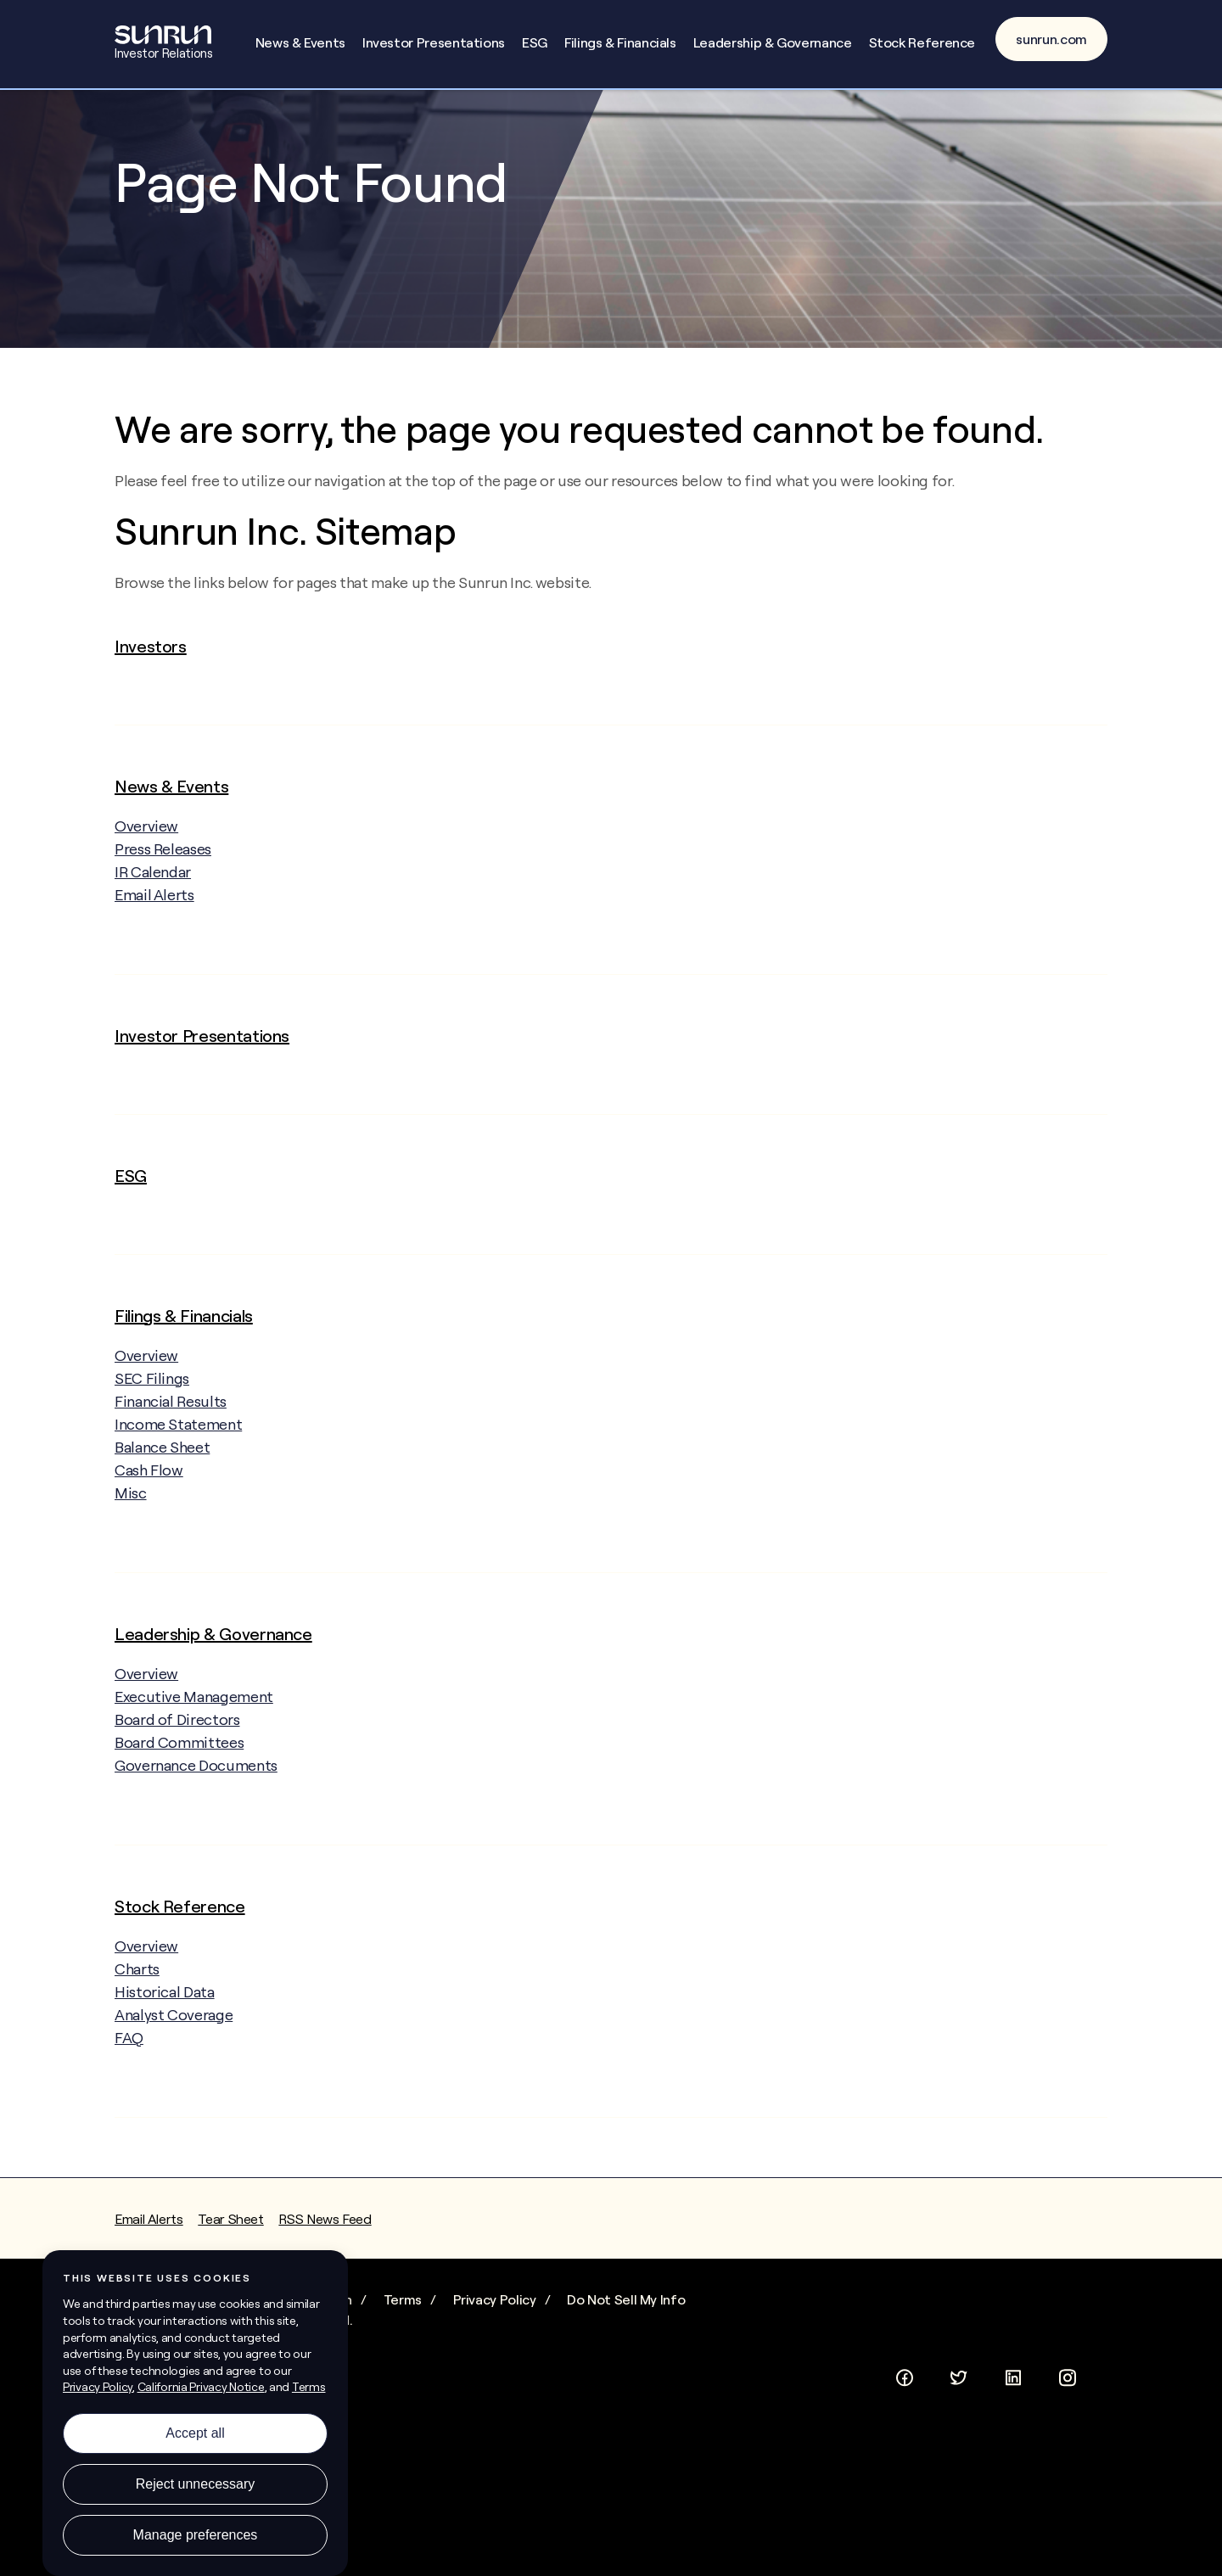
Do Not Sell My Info (626, 2368)
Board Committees (179, 1811)
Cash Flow (149, 1538)
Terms (403, 2368)
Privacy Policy (494, 2368)
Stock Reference (922, 42)
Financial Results (171, 1470)
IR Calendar (153, 940)
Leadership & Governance (772, 42)
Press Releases (163, 917)
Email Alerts (154, 963)
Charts (137, 2037)
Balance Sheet (162, 1516)
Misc (131, 1561)
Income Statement (178, 1493)
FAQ (129, 2106)
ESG (534, 42)
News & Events (300, 42)
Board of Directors (177, 1788)
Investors (151, 714)
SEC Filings (152, 1447)
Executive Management (194, 1765)
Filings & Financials (620, 42)
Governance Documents (196, 1834)
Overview (162, 893)
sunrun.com (1051, 39)
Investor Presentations (433, 42)
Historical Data (165, 2060)
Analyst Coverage (174, 2083)
